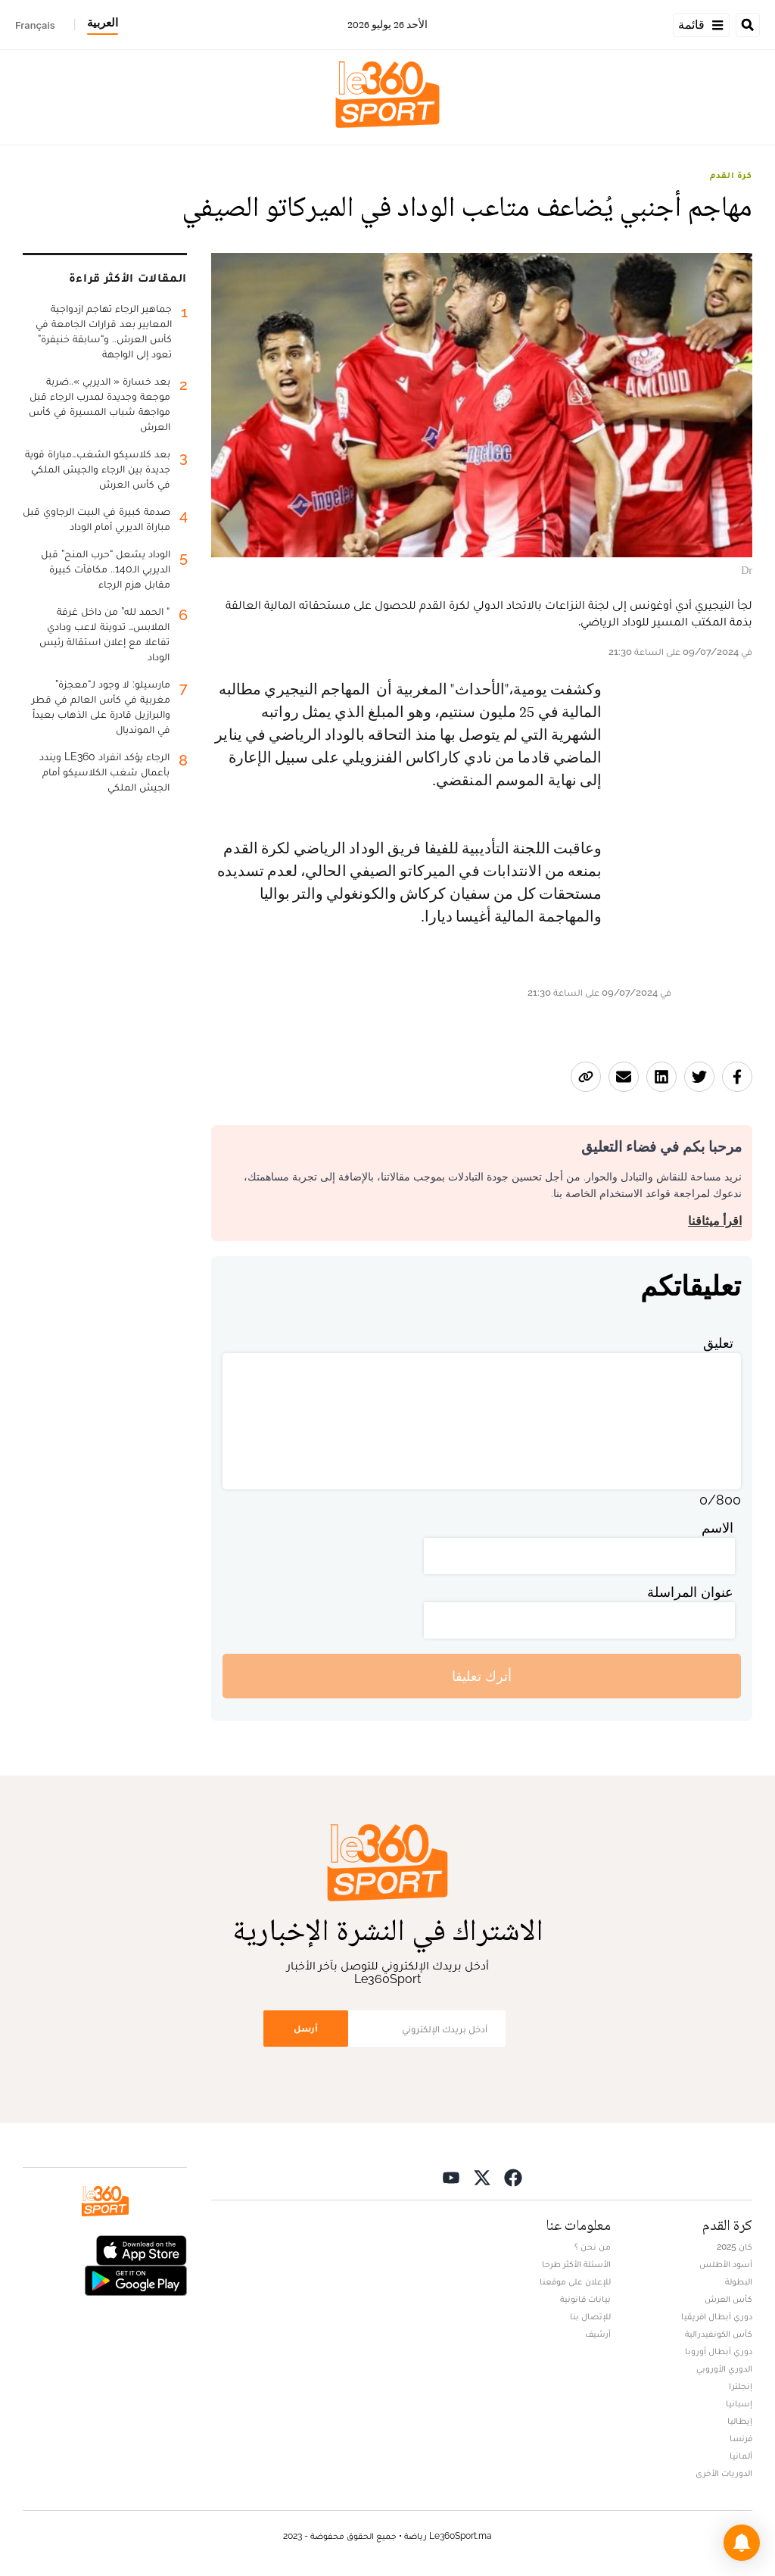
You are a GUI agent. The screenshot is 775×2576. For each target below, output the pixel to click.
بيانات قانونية (585, 2299)
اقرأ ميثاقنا (715, 1221)
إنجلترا (740, 2386)
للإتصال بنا (590, 2316)
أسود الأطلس (725, 2264)
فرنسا (741, 2438)
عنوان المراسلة (690, 1592)
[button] (742, 2543)
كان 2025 (734, 2246)
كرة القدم (731, 175)
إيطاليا (739, 2420)
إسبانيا (739, 2403)
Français (35, 25)
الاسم (717, 1528)
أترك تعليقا (482, 1676)
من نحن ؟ (592, 2246)
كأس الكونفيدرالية (718, 2333)
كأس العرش (728, 2299)
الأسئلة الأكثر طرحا (576, 2264)
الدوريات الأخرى (724, 2473)
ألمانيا (741, 2455)
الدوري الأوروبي (724, 2368)
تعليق (718, 1343)
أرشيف (598, 2333)
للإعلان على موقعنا (575, 2281)
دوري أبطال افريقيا (716, 2316)
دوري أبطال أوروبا (718, 2351)
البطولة (738, 2281)
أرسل (306, 2028)
